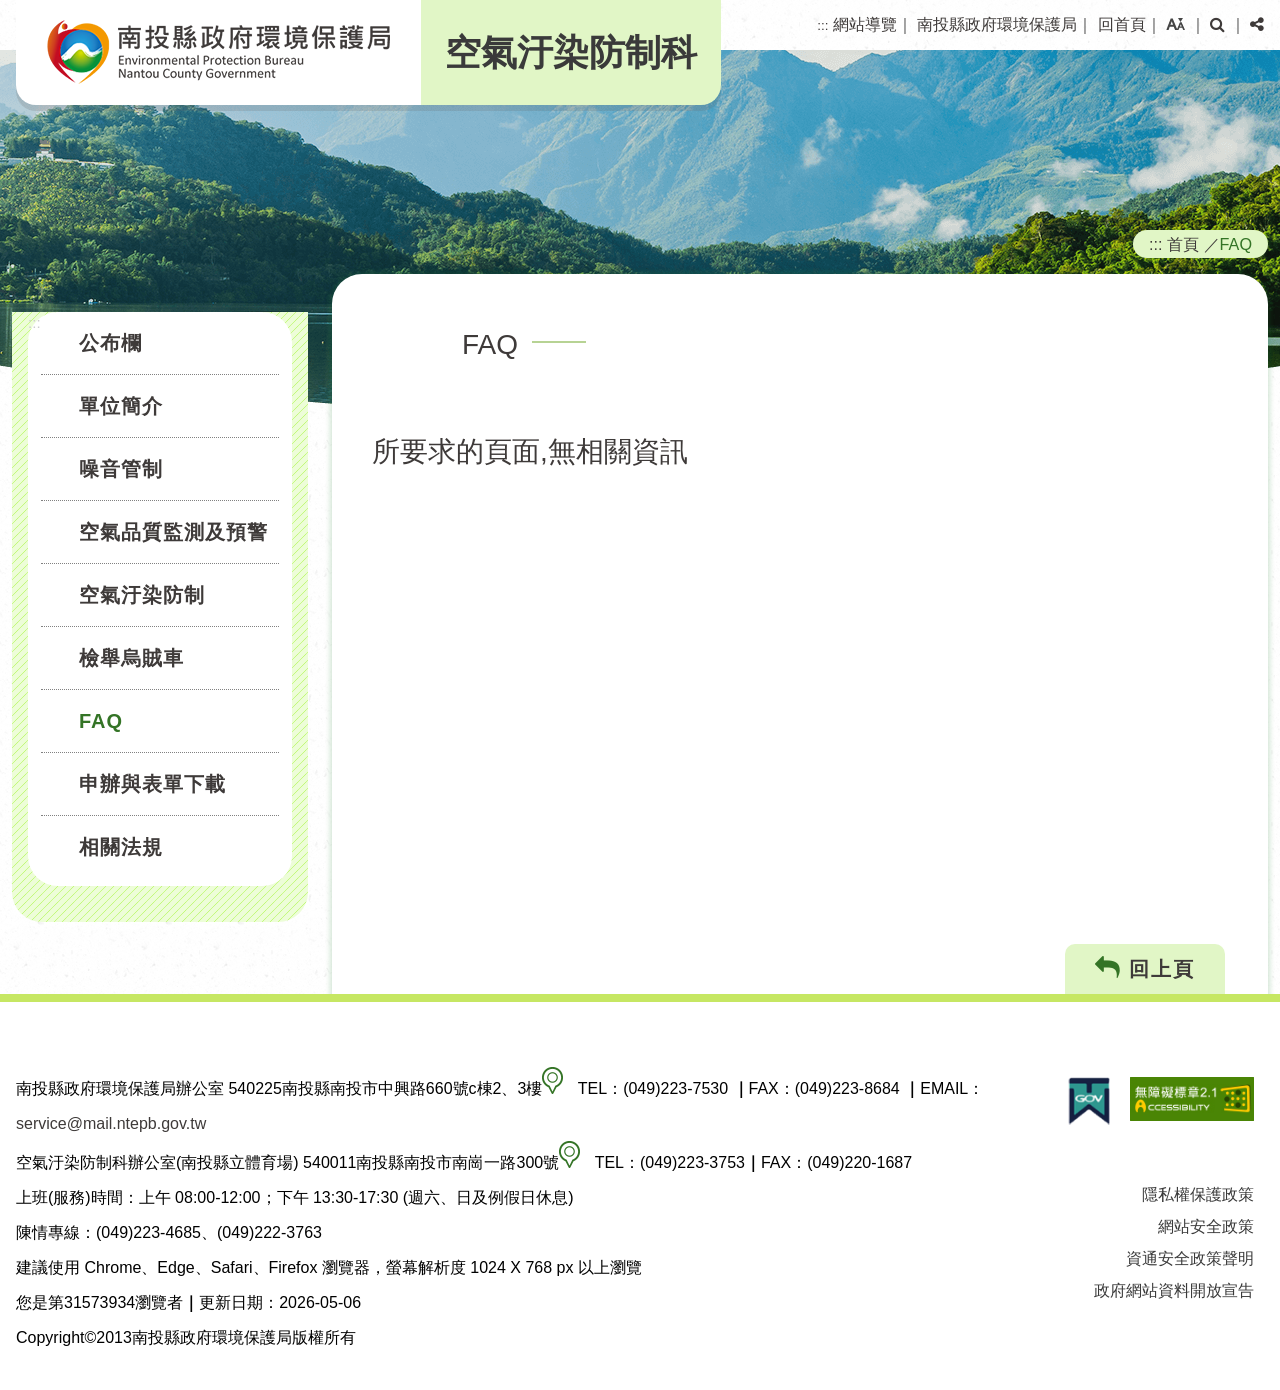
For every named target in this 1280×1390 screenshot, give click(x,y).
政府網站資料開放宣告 (1174, 1290)
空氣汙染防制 (142, 595)
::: (822, 25)
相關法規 (121, 847)
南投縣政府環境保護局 (997, 24)
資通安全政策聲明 (1190, 1258)
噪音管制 (121, 469)
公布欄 (110, 343)
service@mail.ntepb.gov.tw (111, 1123)
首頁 (1183, 244)
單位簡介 (121, 406)
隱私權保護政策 (1198, 1194)
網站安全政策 (1206, 1226)
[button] (1175, 25)
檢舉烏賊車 (131, 658)
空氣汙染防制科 (571, 52)
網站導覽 (865, 24)
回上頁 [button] (1145, 968)
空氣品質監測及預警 (173, 532)
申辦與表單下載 (152, 784)
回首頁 (1122, 24)
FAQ (101, 721)
